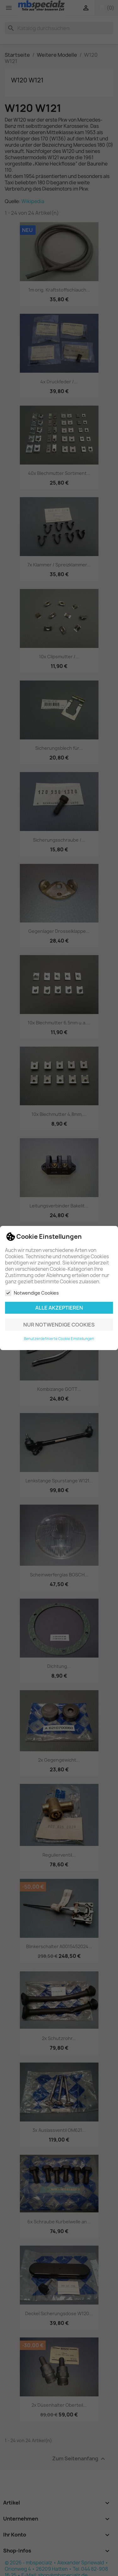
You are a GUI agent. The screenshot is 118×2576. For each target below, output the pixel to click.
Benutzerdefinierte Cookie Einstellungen (59, 1338)
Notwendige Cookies (32, 1293)
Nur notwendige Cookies (59, 1324)
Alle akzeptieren (59, 1307)
